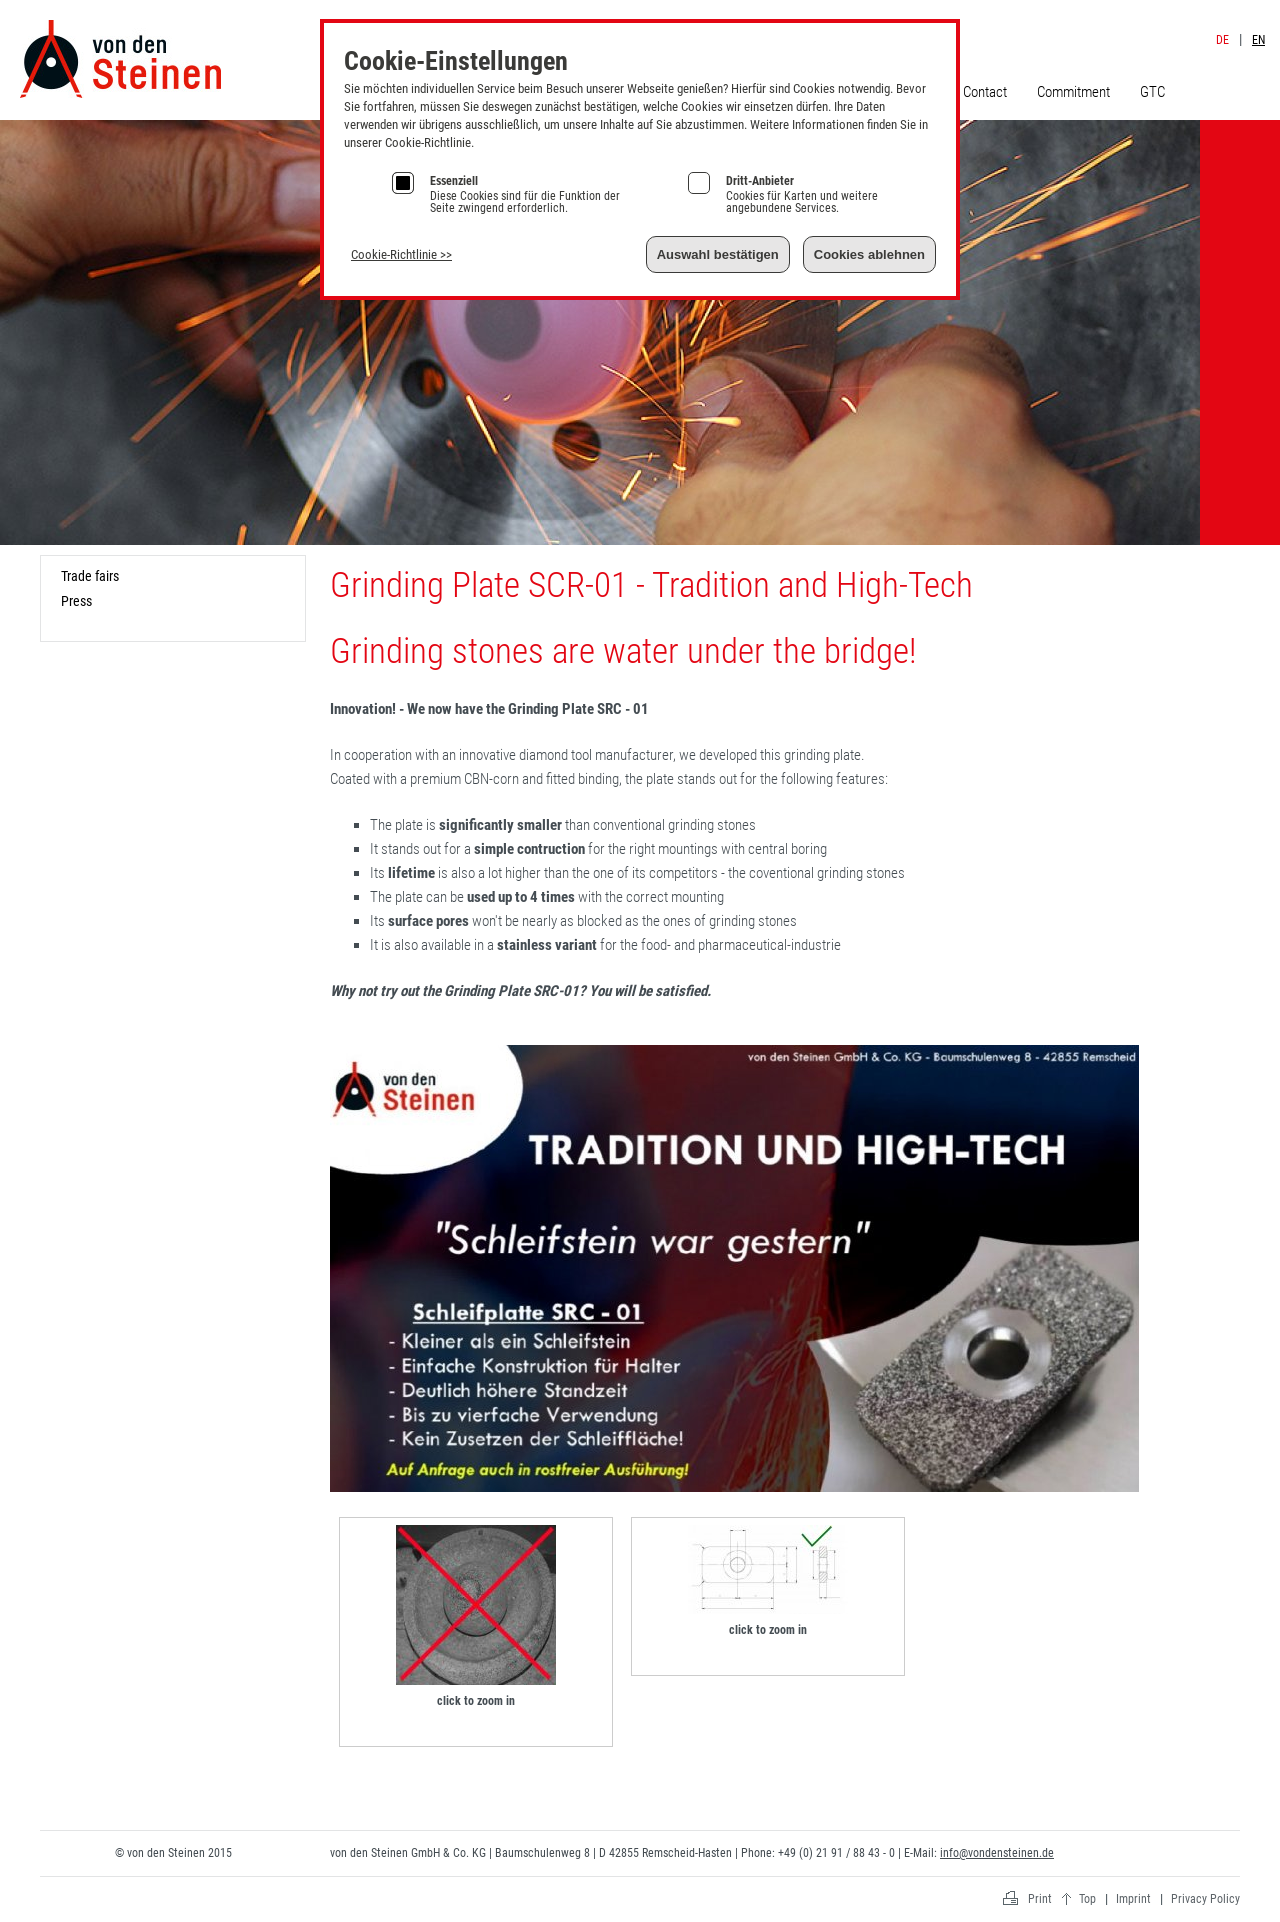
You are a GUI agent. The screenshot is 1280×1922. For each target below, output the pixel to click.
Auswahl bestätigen (718, 254)
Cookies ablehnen (869, 254)
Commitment (1073, 92)
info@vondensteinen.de (997, 1853)
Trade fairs (90, 576)
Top (1087, 1899)
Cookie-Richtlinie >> (401, 254)
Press (76, 601)
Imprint (1227, 18)
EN (1258, 40)
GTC (1152, 92)
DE (1222, 40)
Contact (985, 92)
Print (1040, 1899)
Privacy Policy (1205, 1899)
